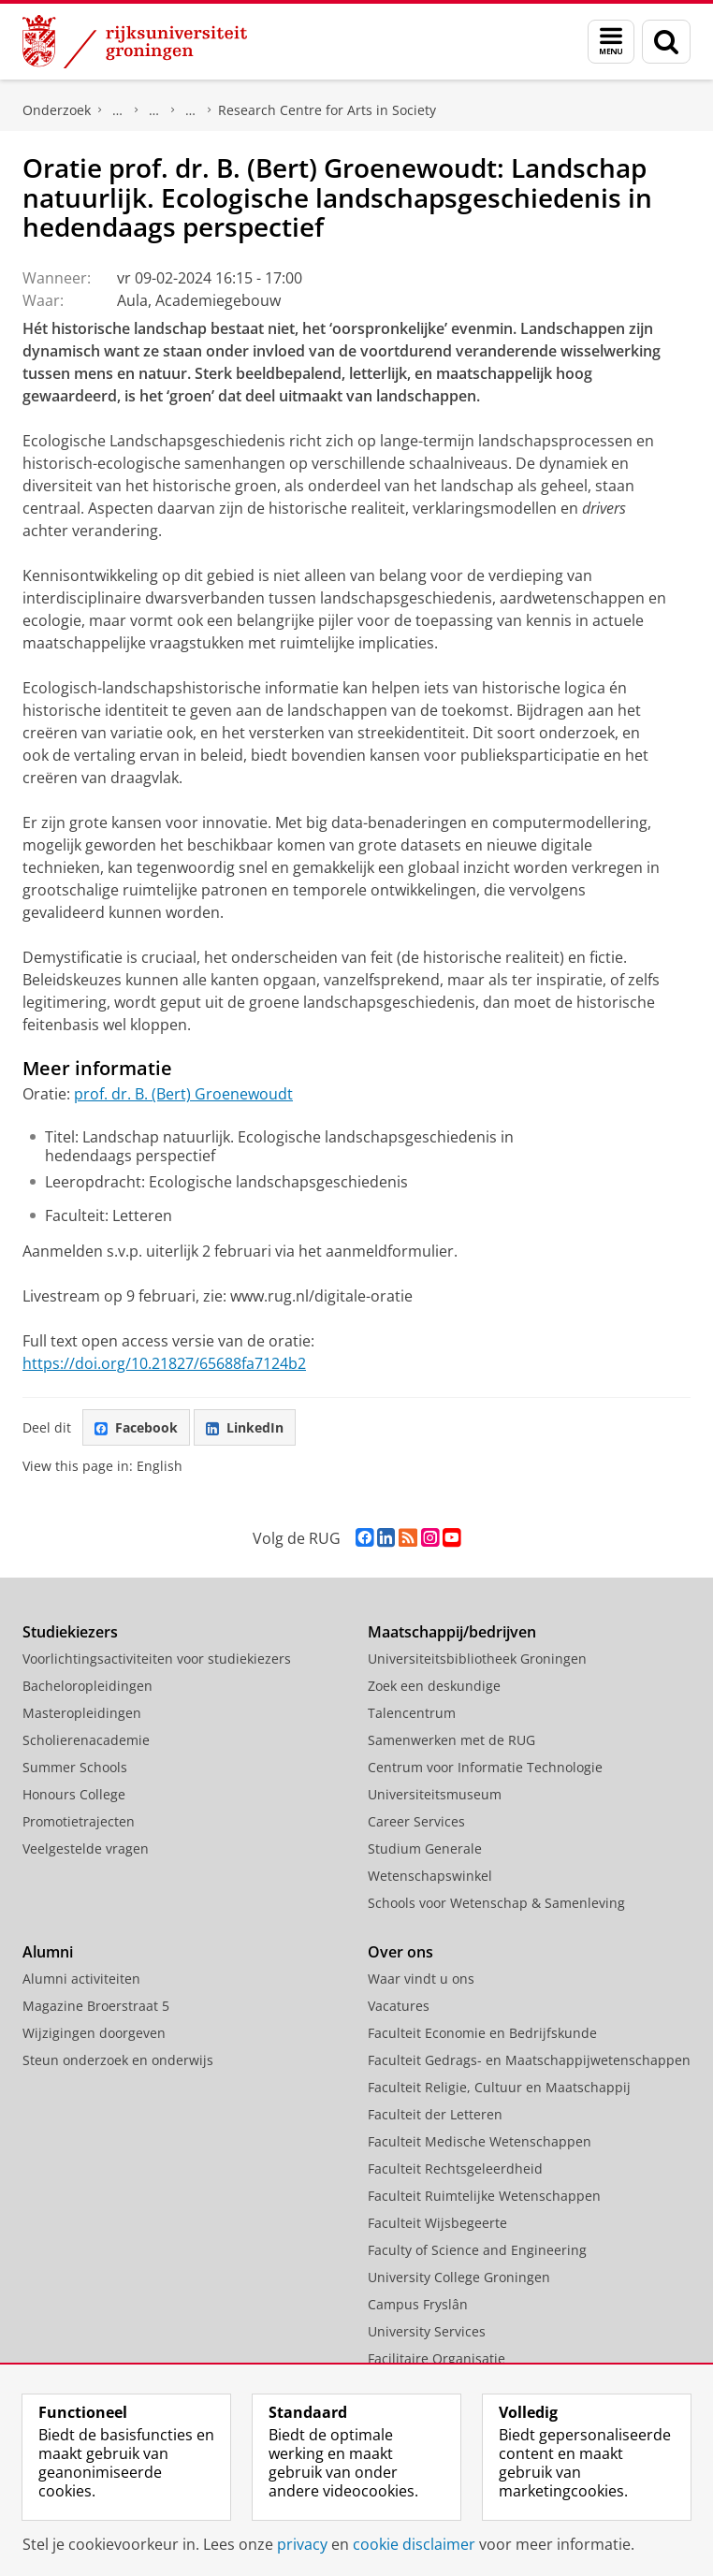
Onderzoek (56, 110)
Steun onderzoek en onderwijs (117, 2060)
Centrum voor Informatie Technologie (485, 1767)
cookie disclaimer (414, 2544)
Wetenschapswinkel (430, 1876)
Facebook (136, 1427)
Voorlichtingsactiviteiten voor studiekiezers (156, 1658)
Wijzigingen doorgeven (94, 2033)
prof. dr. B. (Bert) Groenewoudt (183, 1094)
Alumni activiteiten (81, 1978)
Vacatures (398, 2006)
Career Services (416, 1821)
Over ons (400, 1952)
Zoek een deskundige (434, 1686)
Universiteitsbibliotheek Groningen (477, 1658)
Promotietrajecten (78, 1821)
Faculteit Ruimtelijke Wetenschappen (484, 2196)
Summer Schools (74, 1767)
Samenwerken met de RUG (451, 1740)
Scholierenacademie (86, 1740)
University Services (427, 2331)
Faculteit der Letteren (435, 2114)
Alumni (47, 1952)
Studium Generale (425, 1848)
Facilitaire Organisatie (436, 2358)
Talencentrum (412, 1713)
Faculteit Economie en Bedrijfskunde (482, 2033)
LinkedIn (245, 1427)
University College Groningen (459, 2277)
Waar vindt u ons (421, 1978)
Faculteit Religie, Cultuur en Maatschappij (499, 2087)
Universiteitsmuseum (435, 1794)
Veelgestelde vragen (85, 1848)
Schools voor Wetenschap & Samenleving (496, 1903)
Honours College (73, 1794)
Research (154, 110)
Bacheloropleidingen (87, 1686)
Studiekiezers (70, 1632)
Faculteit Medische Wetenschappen (479, 2141)
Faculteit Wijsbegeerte (437, 2223)
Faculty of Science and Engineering (477, 2250)
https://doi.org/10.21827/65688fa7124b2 (164, 1363)
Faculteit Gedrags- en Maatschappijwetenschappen (529, 2060)
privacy (302, 2544)
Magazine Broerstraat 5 (95, 2006)
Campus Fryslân (418, 2304)
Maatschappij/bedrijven (452, 1632)
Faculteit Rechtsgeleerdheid (455, 2168)
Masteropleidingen (81, 1713)
